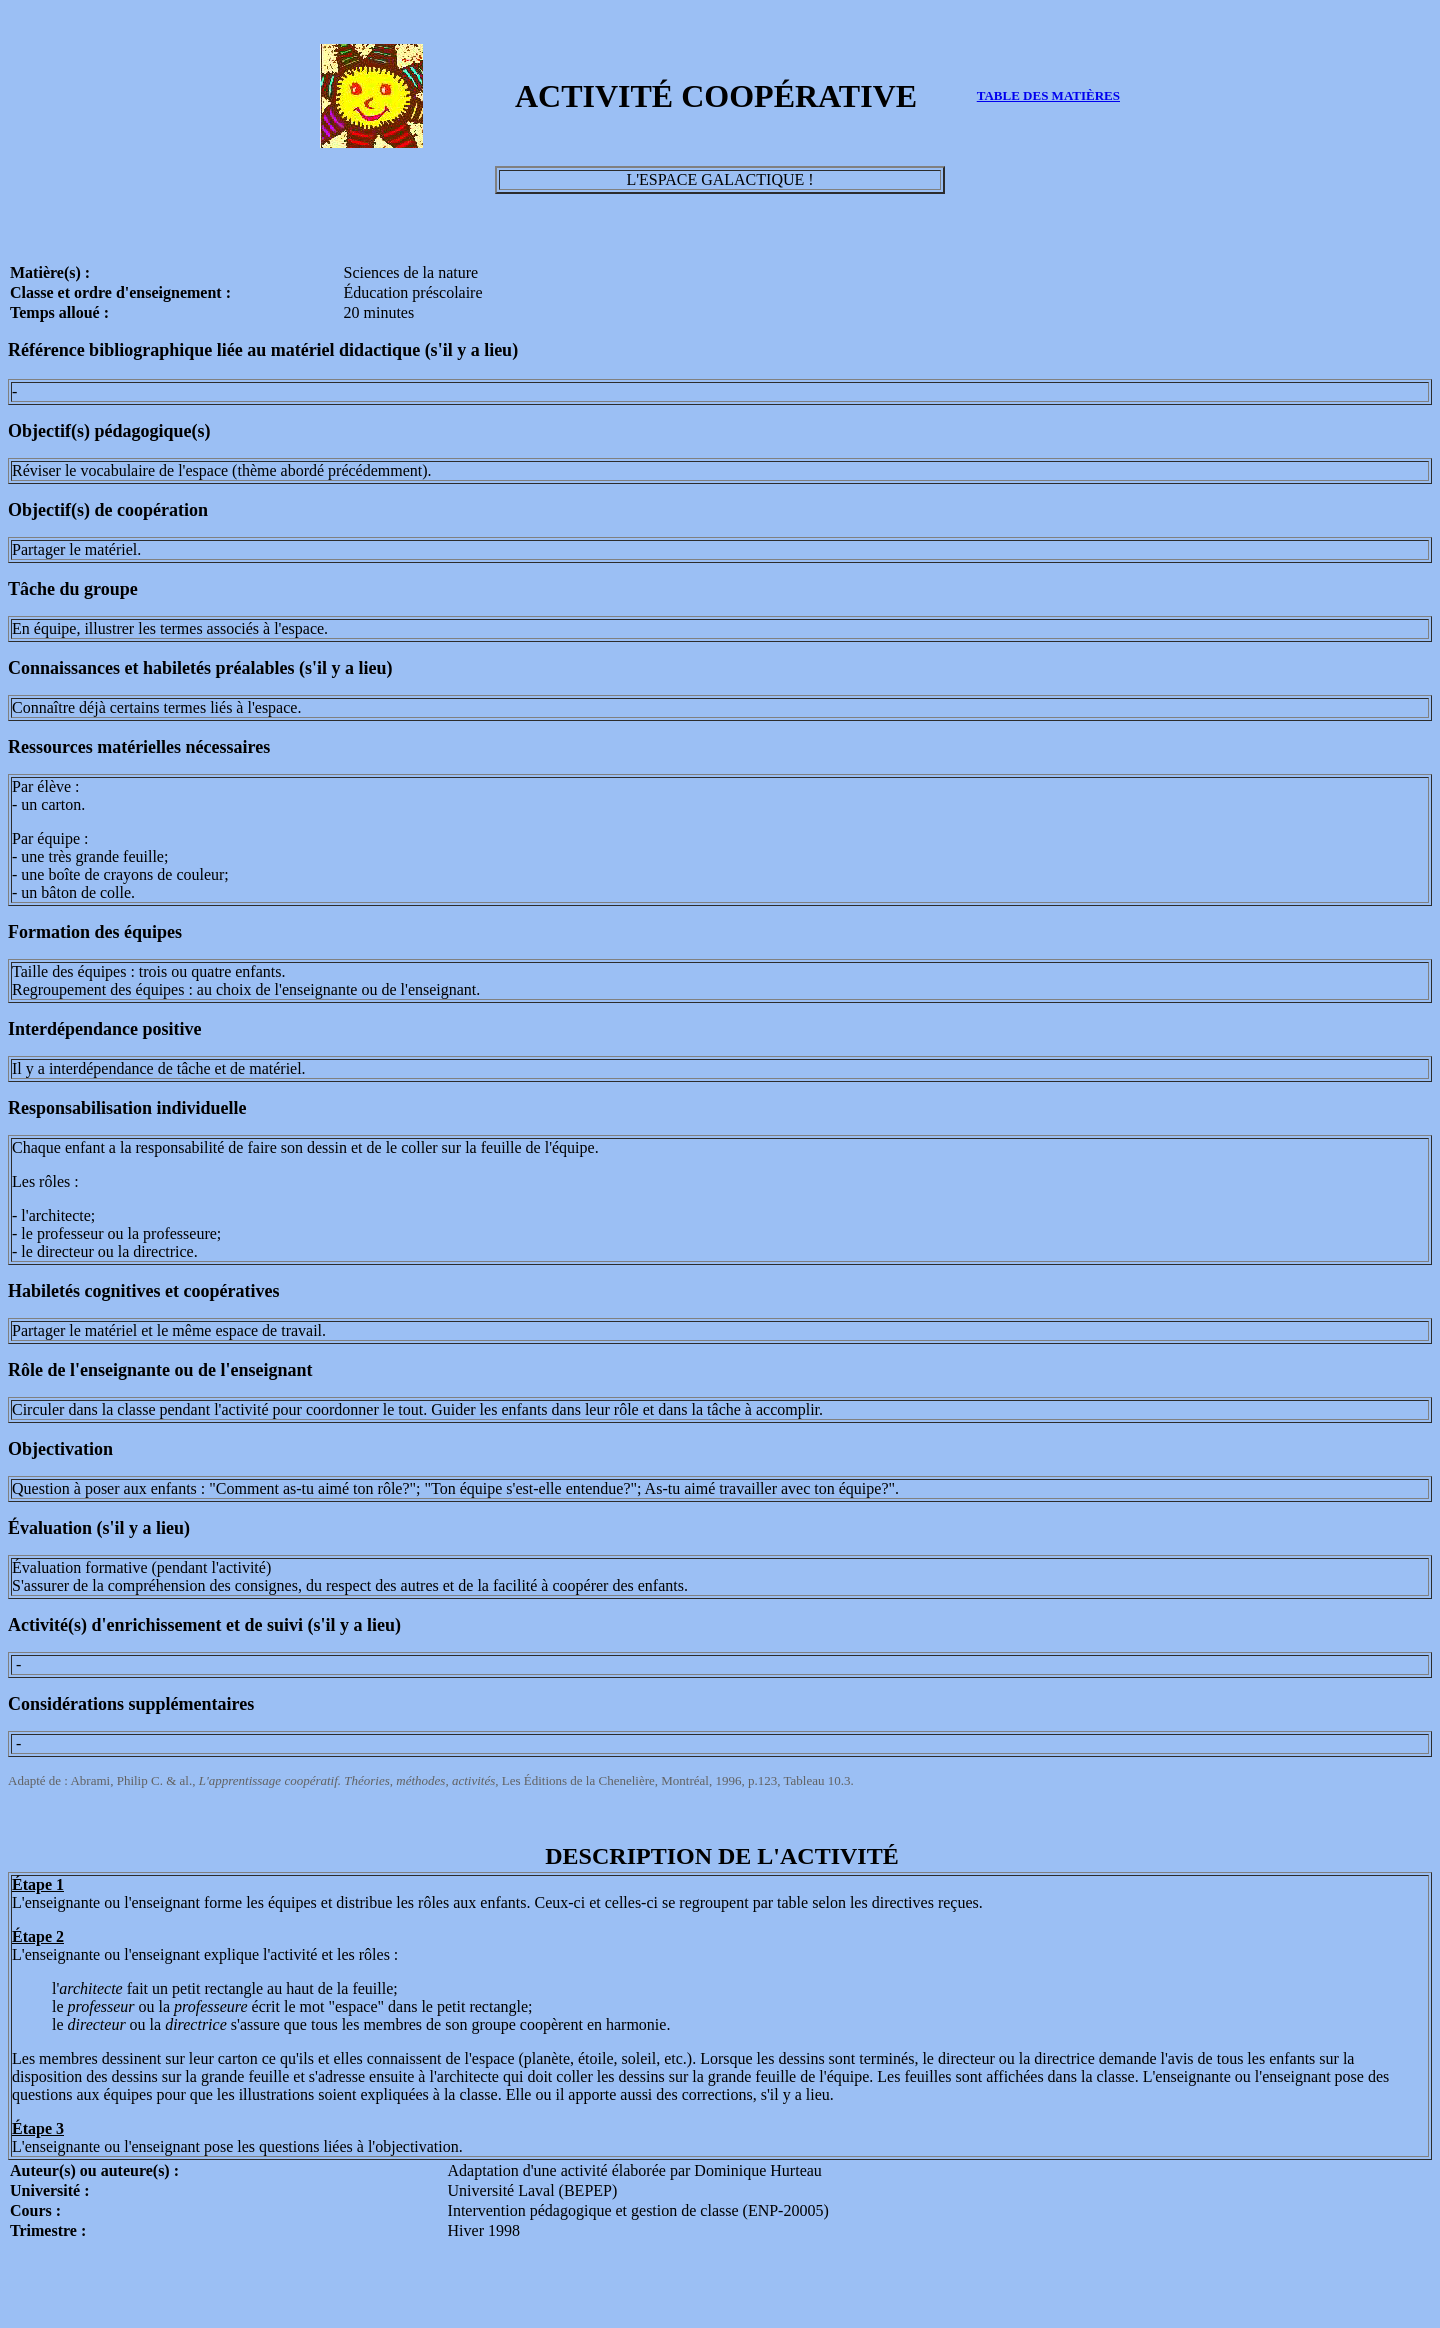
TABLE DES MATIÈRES (1048, 95)
